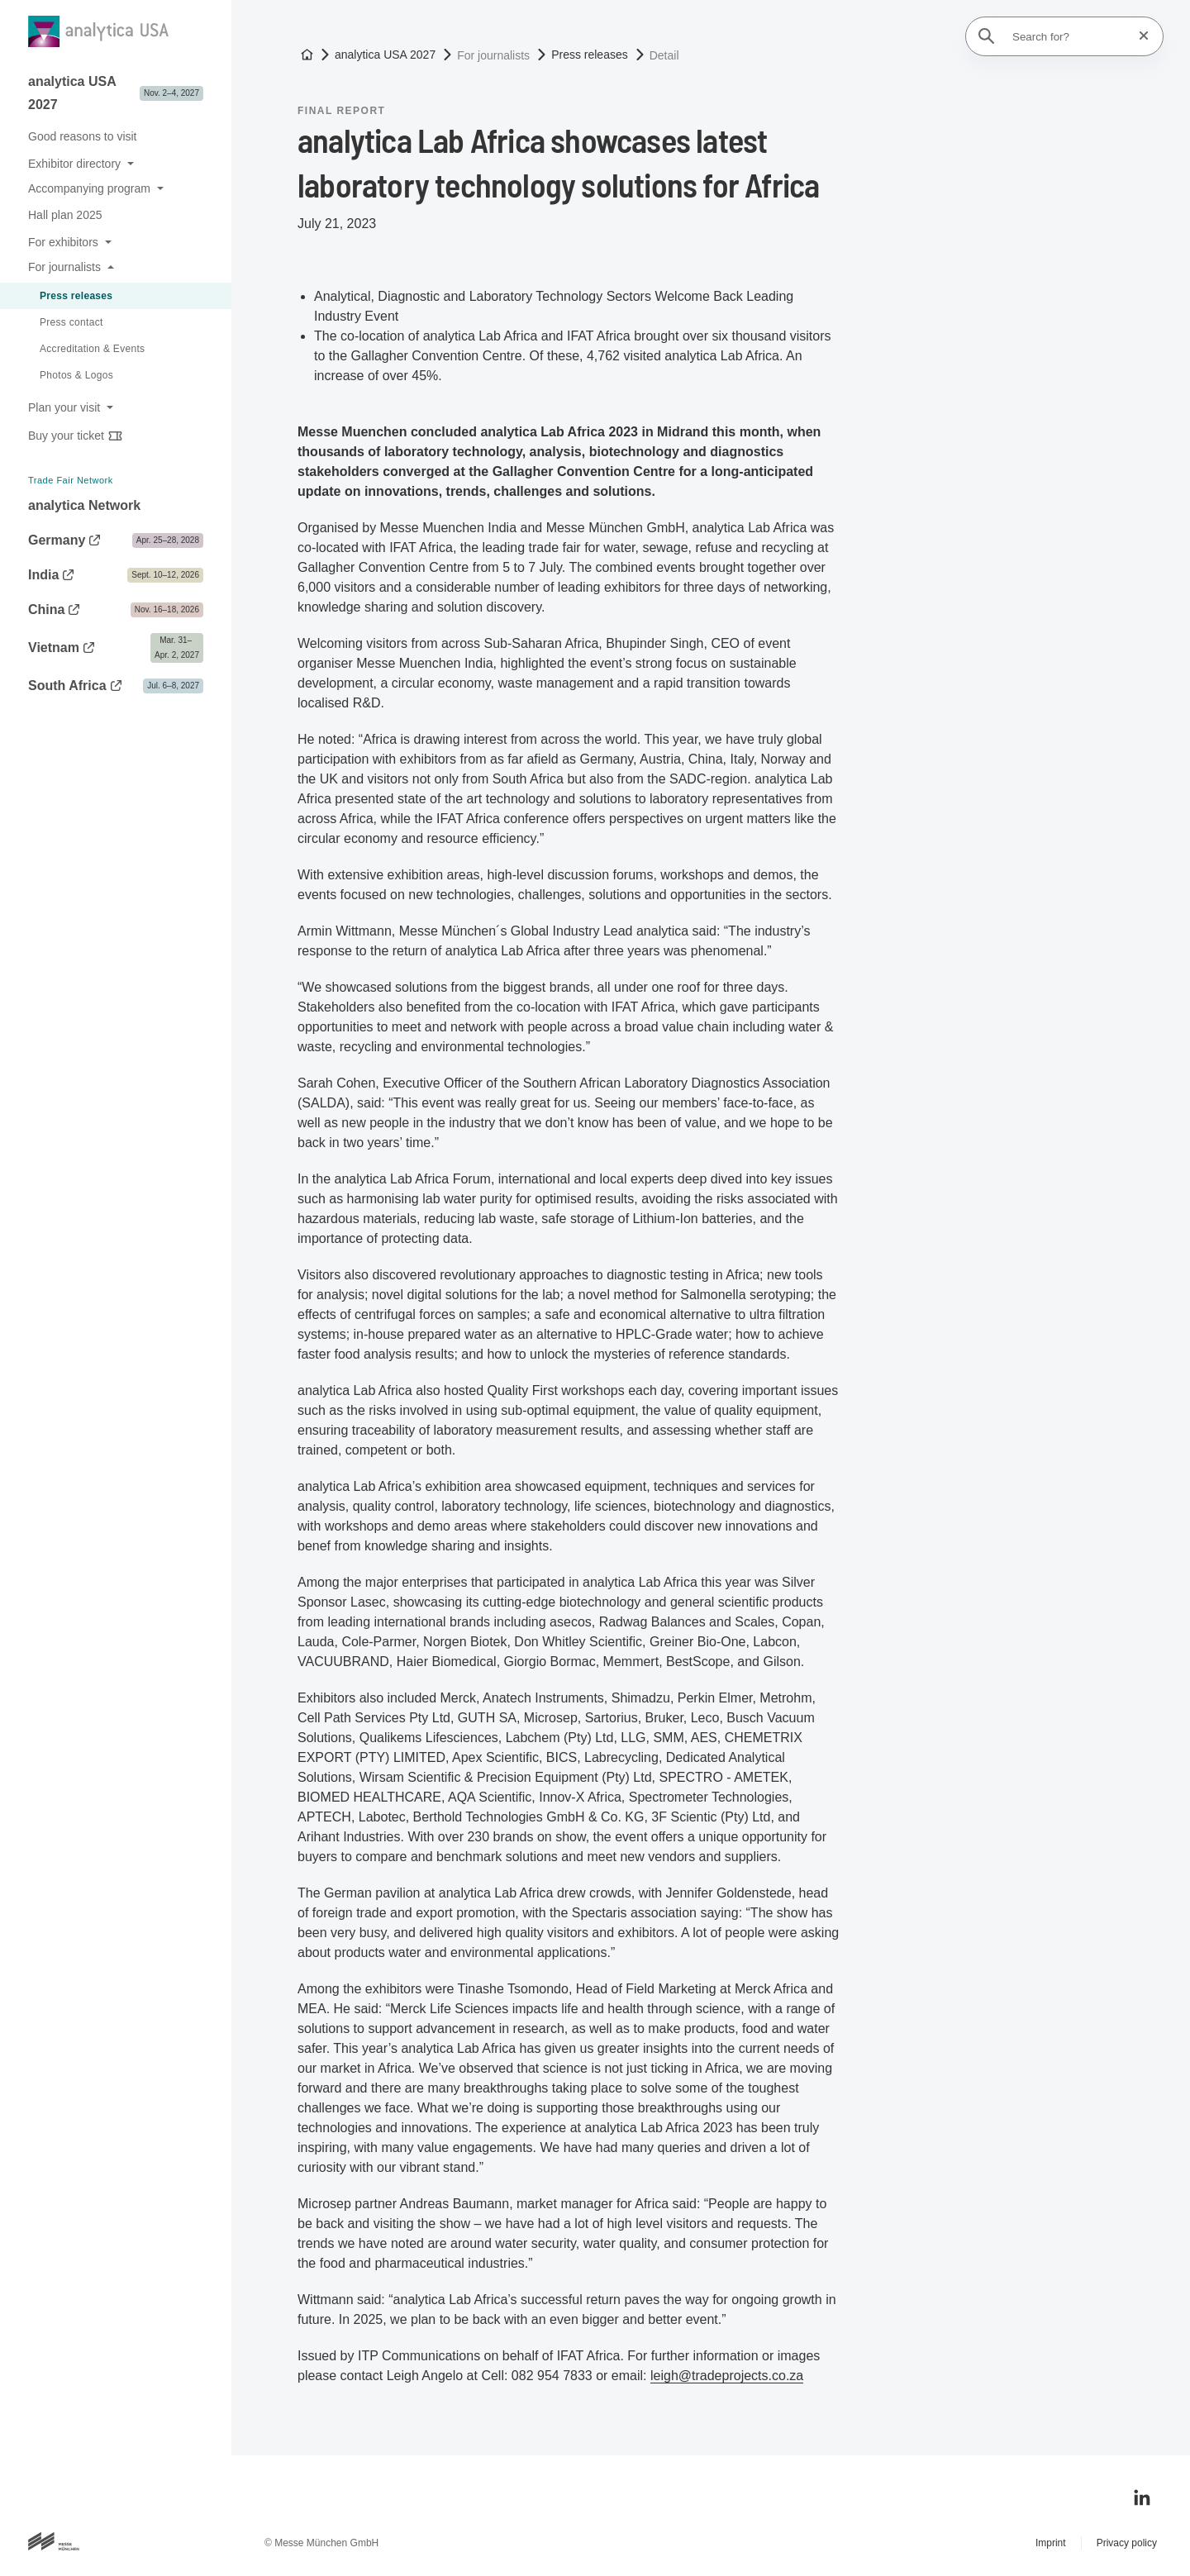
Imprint (1050, 2543)
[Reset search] (1139, 36)
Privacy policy (1127, 2543)
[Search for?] (1069, 36)
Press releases (589, 54)
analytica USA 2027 (385, 54)
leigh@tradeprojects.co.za (726, 2376)
